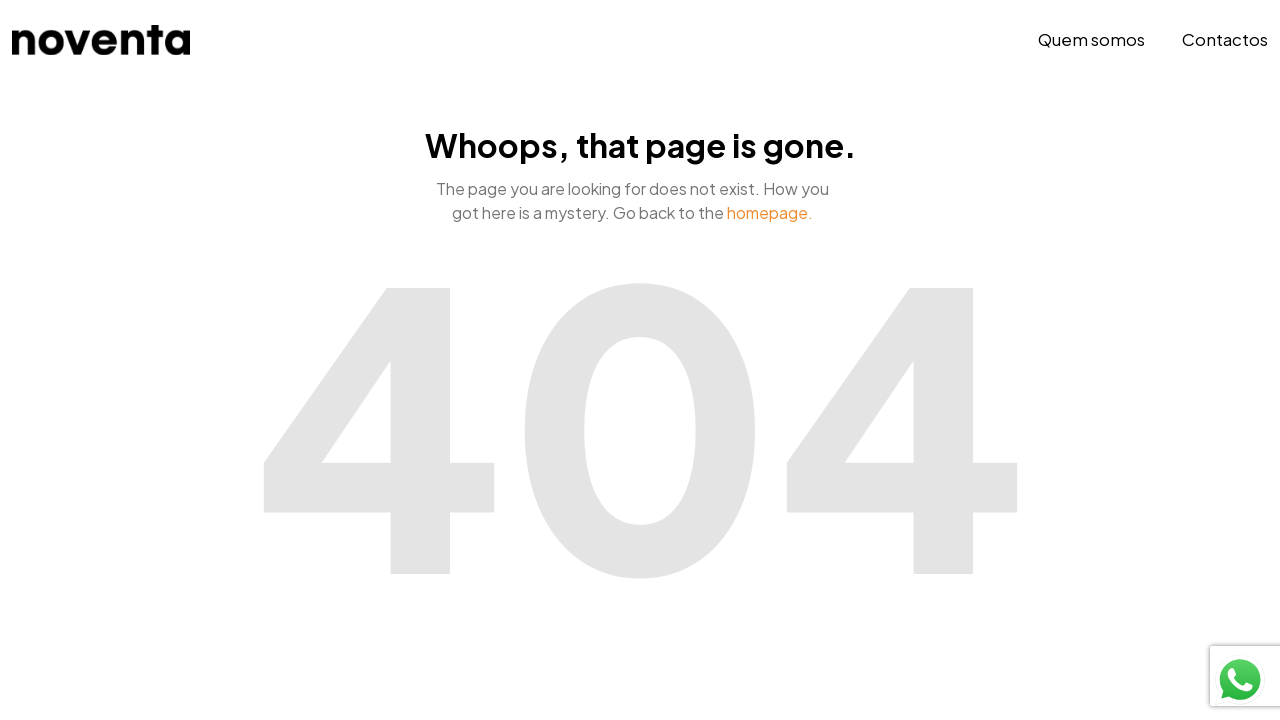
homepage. (770, 212)
